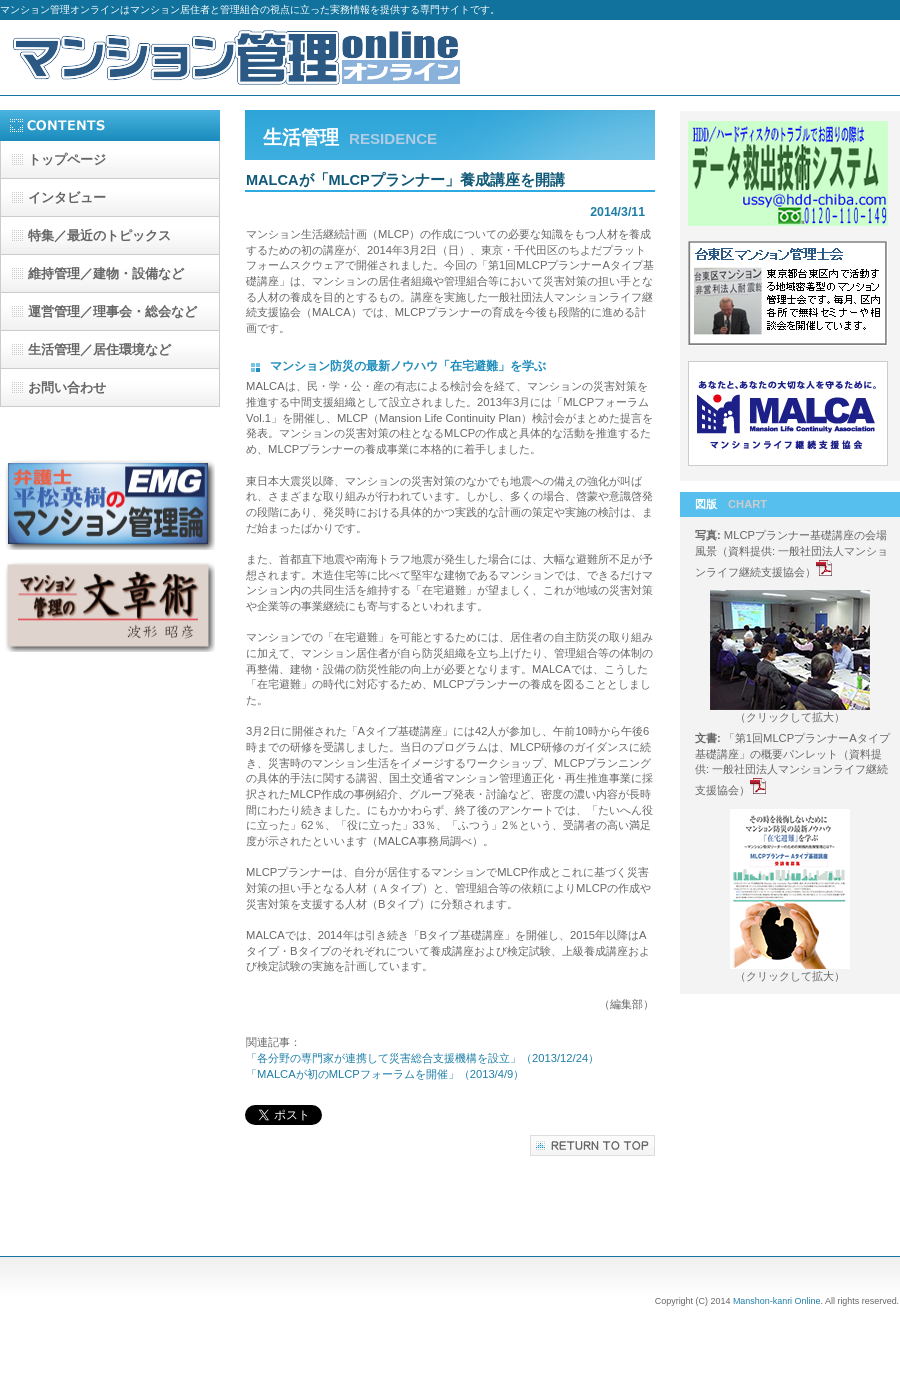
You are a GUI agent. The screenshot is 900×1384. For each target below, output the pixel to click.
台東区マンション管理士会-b (790, 296)
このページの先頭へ (592, 1145)
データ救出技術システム (790, 176)
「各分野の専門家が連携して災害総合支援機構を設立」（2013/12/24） (422, 1058)
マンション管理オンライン (240, 57)
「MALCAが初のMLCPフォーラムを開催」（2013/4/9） (385, 1074)
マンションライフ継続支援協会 (790, 416)
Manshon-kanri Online (777, 1301)
